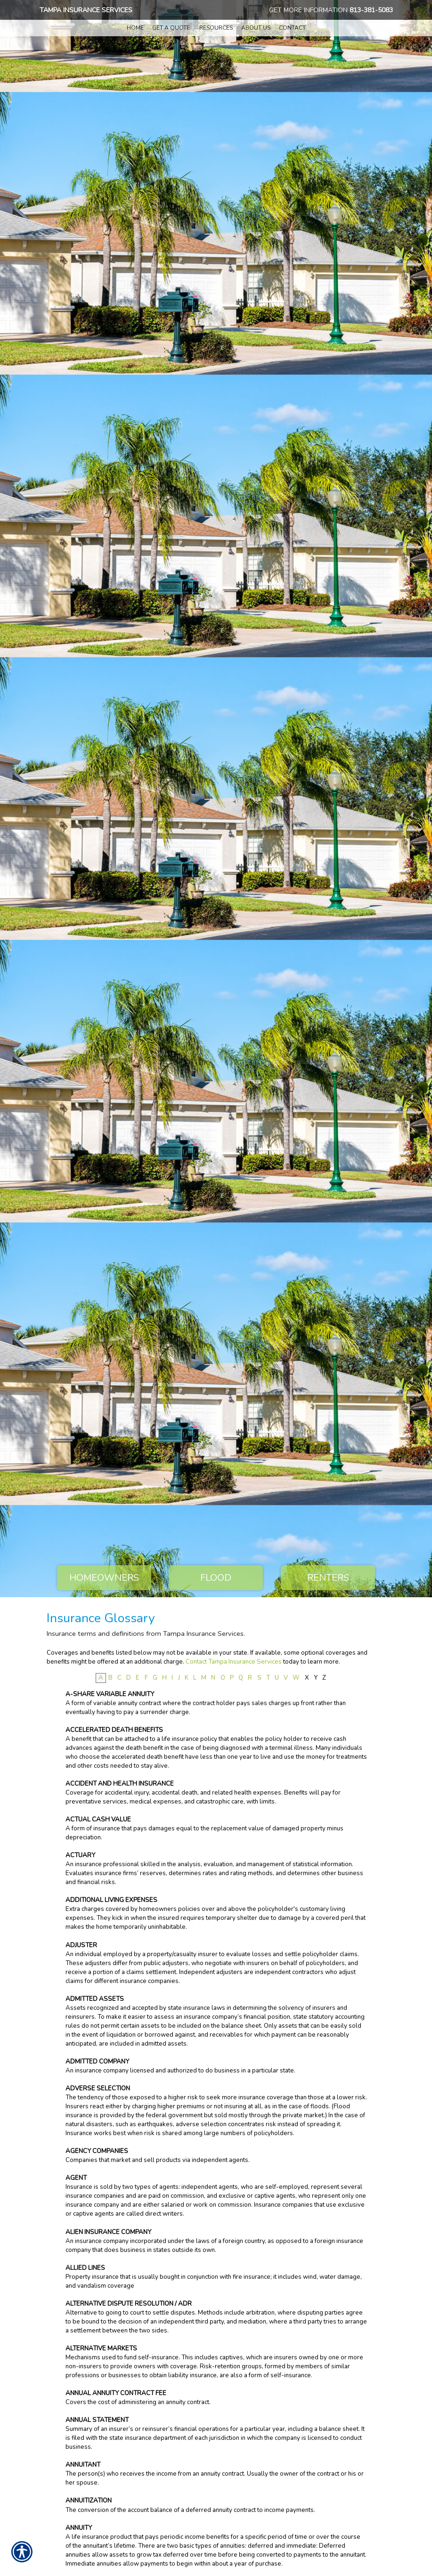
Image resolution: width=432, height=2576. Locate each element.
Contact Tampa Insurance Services (234, 1662)
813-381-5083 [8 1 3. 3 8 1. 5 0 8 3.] (371, 10)
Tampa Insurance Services (86, 10)
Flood (215, 1577)
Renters (328, 1577)
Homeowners (104, 1577)
